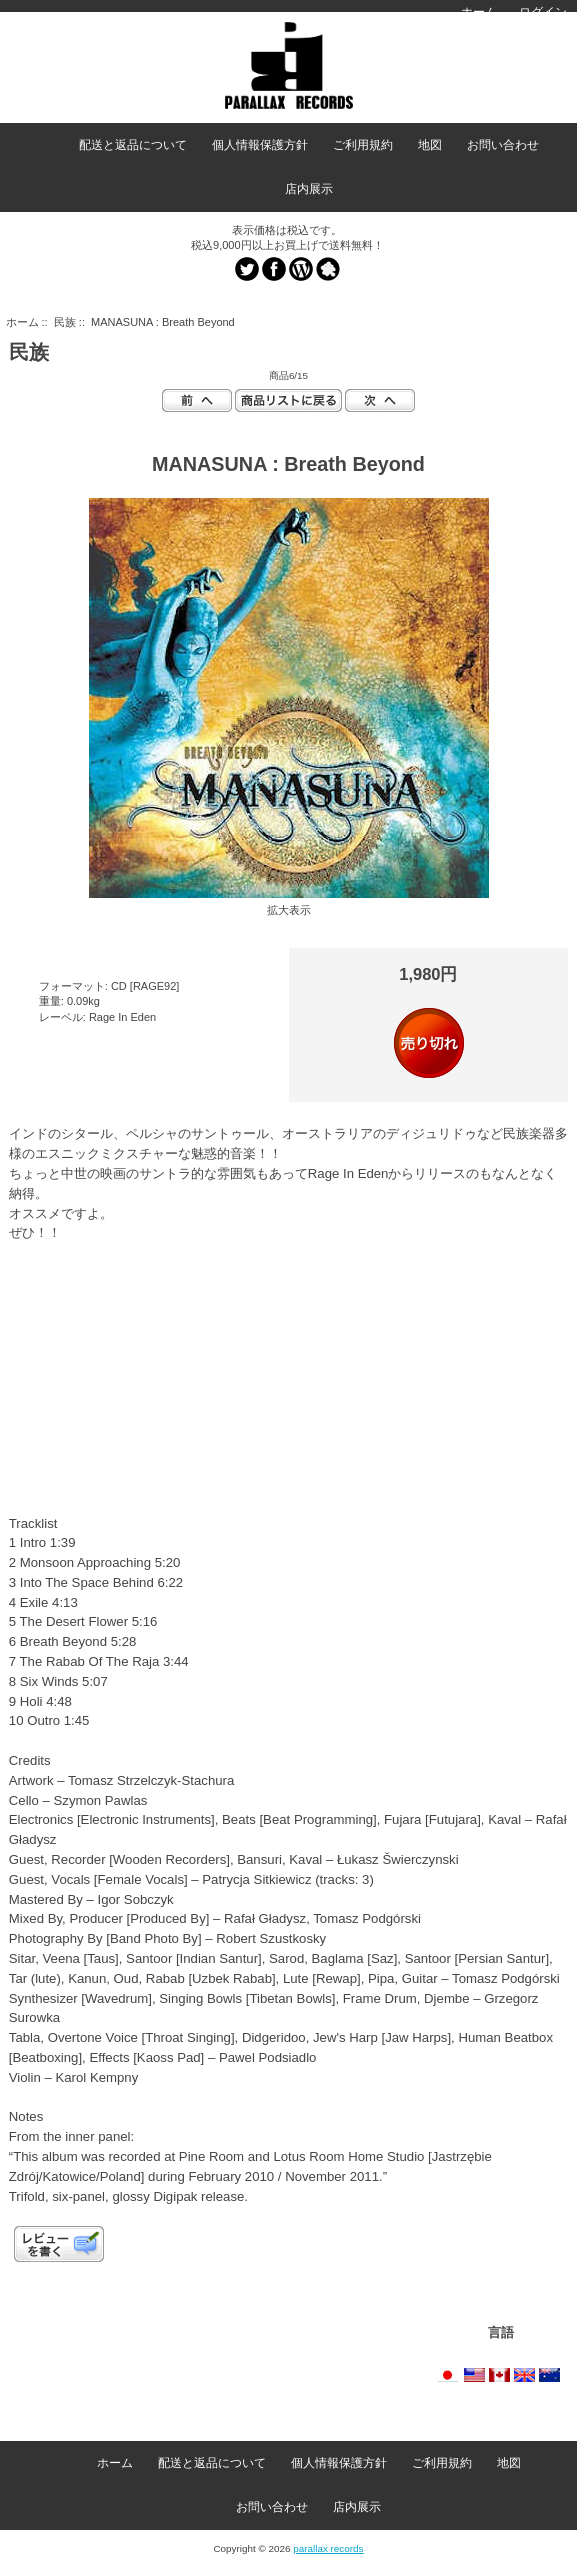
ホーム (479, 12)
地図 (430, 145)
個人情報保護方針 (260, 145)
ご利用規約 (363, 145)
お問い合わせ (503, 145)
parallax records (328, 2548)
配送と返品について (133, 145)
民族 (65, 322)
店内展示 (309, 189)
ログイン (543, 12)
